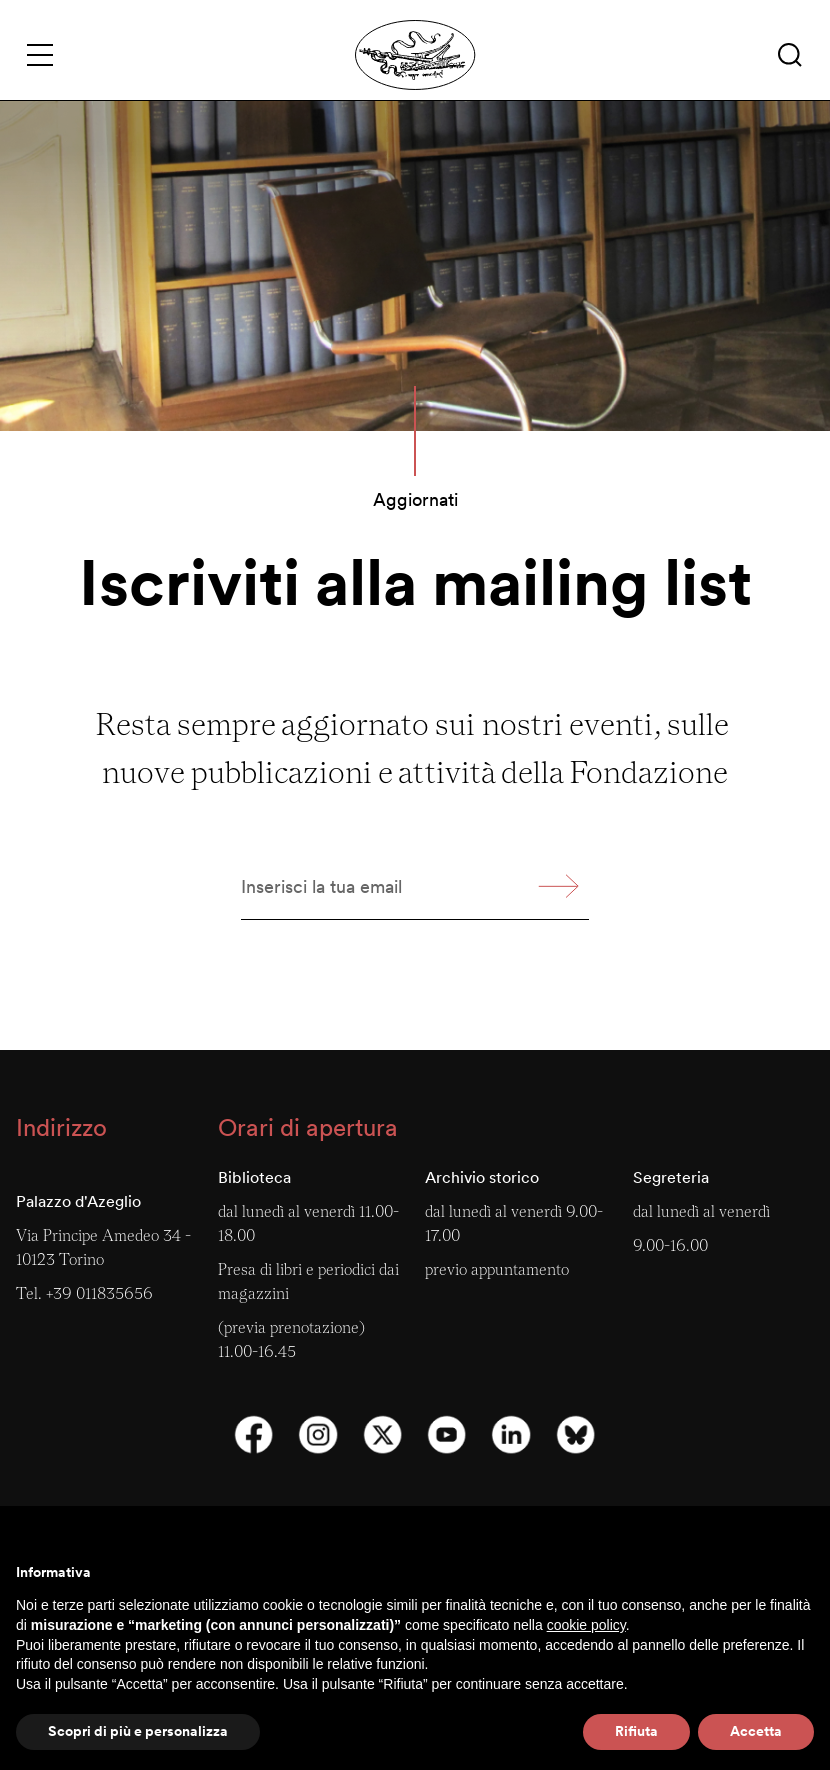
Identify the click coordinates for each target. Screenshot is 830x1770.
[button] (790, 55)
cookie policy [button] (586, 1625)
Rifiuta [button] (636, 1731)
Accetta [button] (756, 1731)
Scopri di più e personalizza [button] (138, 1731)
